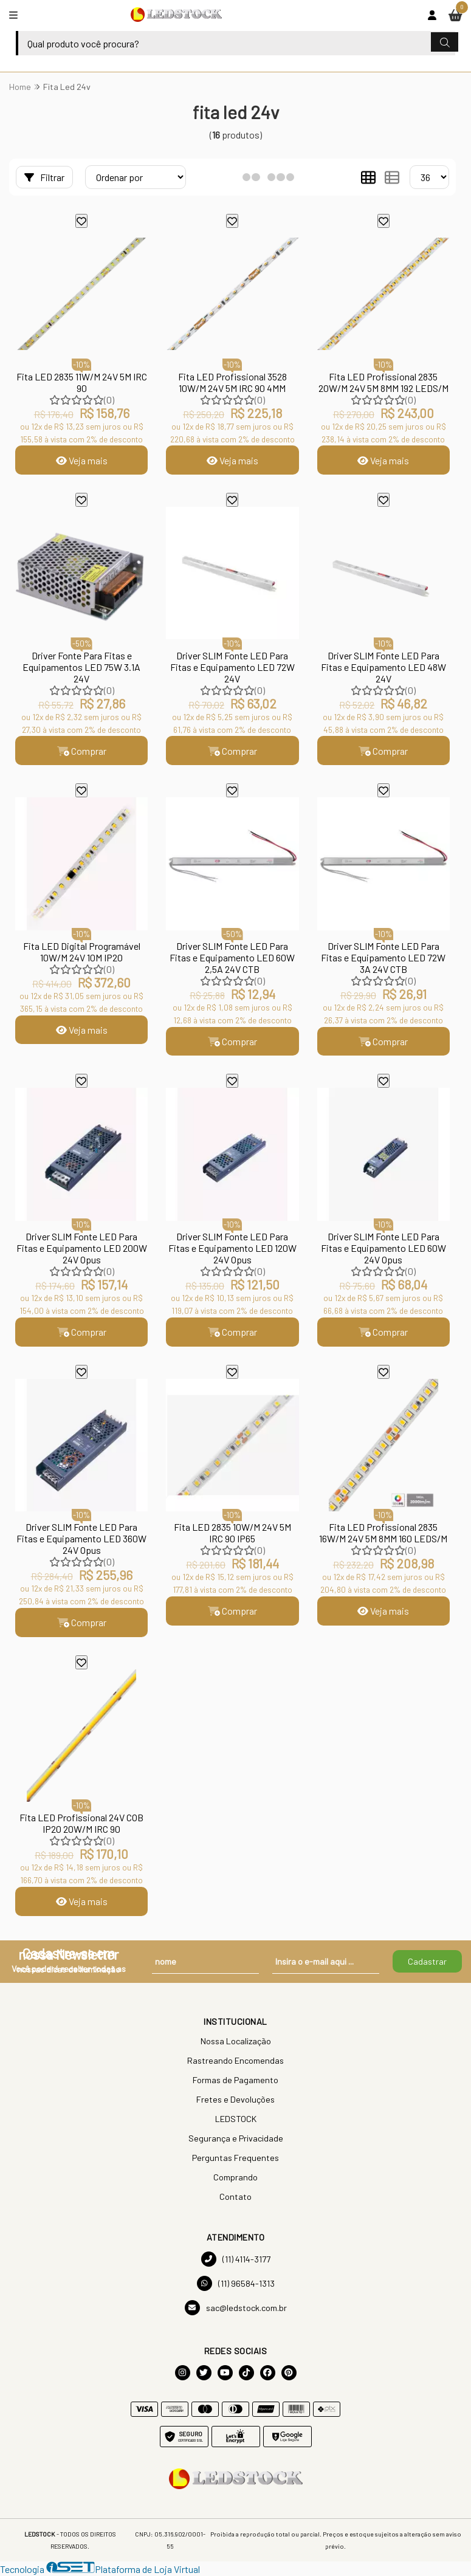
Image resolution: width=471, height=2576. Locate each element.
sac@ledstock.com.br (236, 2308)
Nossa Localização (236, 2041)
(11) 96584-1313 (236, 2284)
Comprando (235, 2177)
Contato (235, 2197)
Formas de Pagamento (235, 2080)
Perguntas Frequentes (235, 2158)
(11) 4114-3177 (235, 2259)
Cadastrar (427, 1962)
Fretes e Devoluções (235, 2100)
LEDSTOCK (235, 2119)
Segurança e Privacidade (235, 2139)
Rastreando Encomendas (235, 2061)
